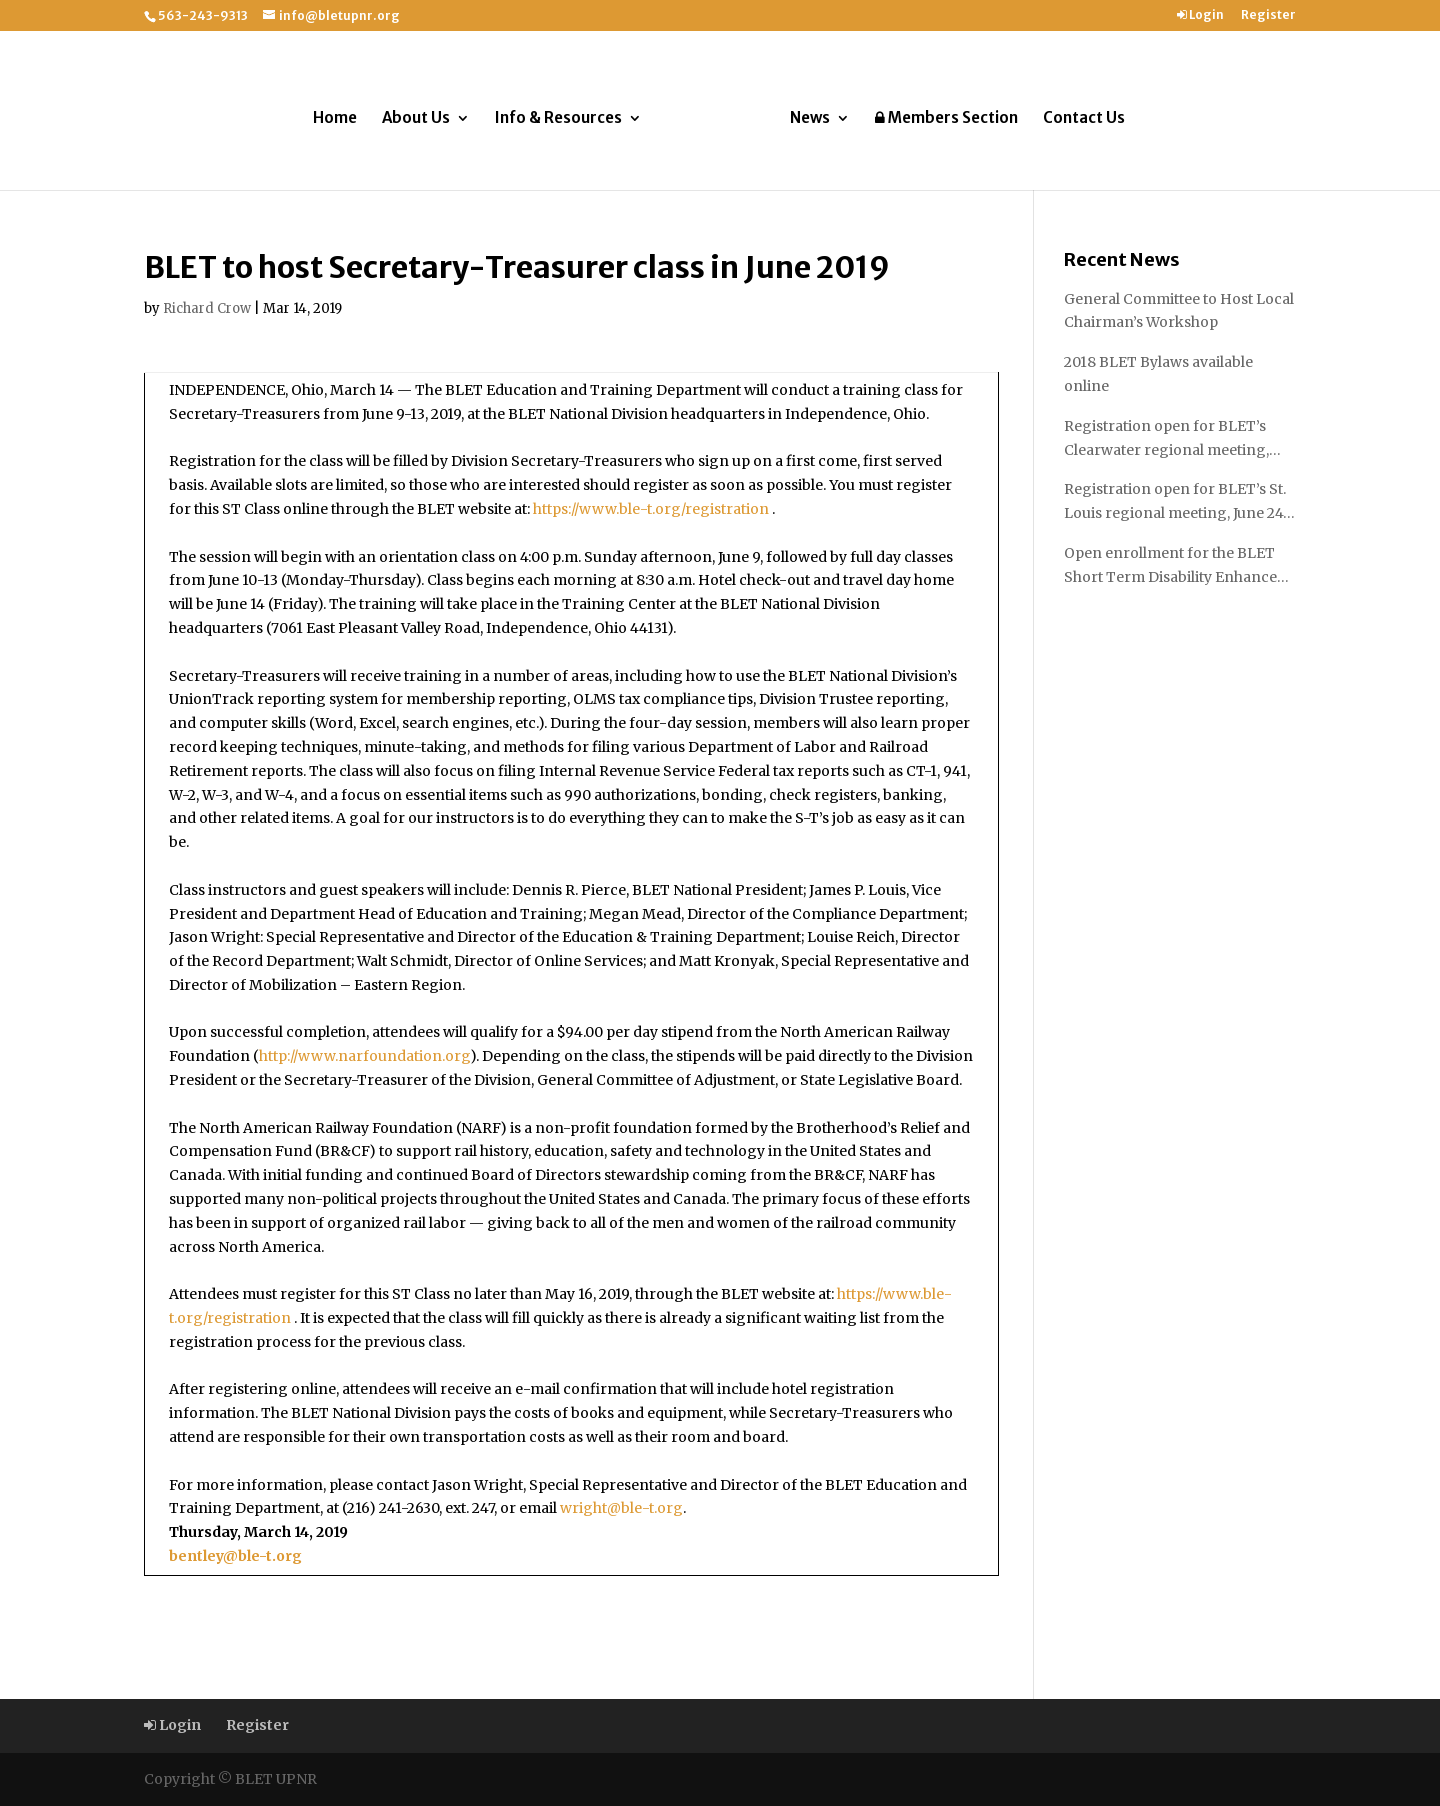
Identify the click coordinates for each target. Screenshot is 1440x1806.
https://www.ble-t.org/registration (651, 509)
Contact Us (1084, 119)
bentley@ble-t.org (235, 1556)
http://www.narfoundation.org (364, 1056)
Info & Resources (558, 119)
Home (335, 119)
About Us (416, 119)
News (810, 119)
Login (1200, 15)
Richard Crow (207, 308)
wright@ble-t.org (621, 1508)
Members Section (946, 118)
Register (1268, 15)
